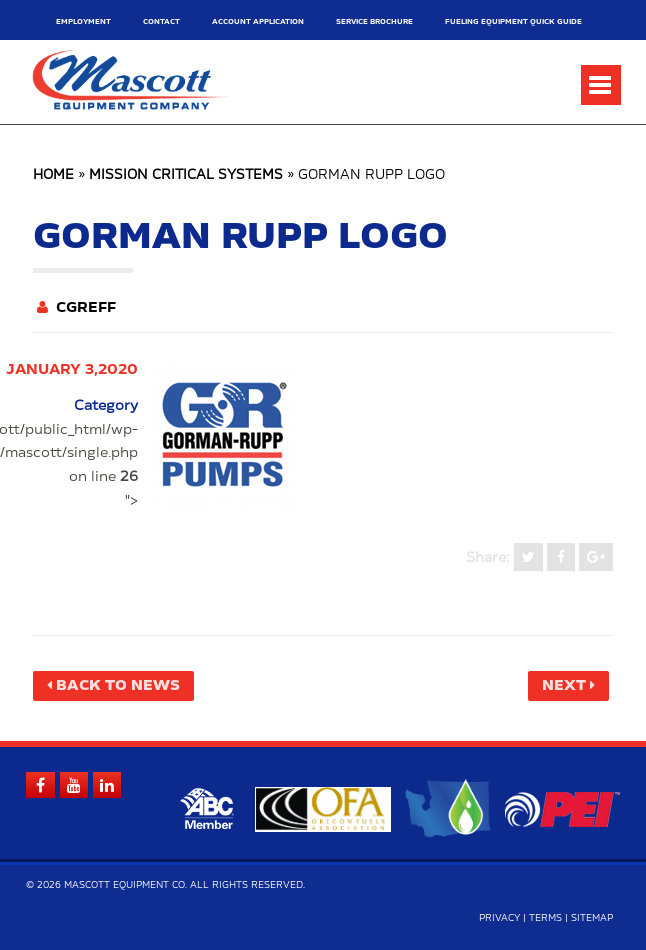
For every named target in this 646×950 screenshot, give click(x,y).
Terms (545, 918)
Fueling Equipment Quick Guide (513, 21)
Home (53, 175)
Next (564, 686)
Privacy (499, 918)
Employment (83, 21)
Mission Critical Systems (186, 175)
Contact (161, 21)
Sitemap (592, 918)
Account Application (258, 21)
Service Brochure (374, 21)
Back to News (118, 686)
